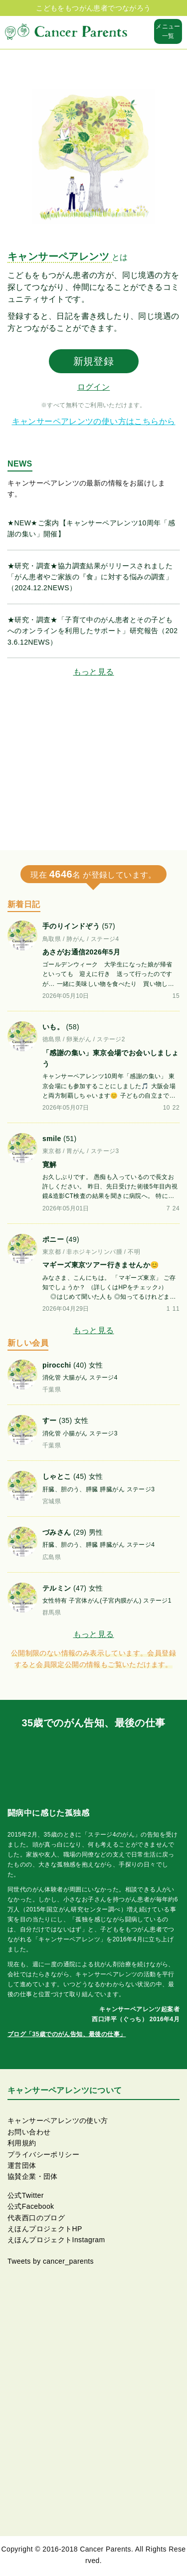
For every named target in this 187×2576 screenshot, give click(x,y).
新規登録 (93, 361)
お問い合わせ (28, 2132)
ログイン (93, 387)
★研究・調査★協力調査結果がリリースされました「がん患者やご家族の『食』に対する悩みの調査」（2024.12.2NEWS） (90, 577)
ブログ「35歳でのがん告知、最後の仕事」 (66, 2034)
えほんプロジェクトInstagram (56, 2240)
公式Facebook (30, 2206)
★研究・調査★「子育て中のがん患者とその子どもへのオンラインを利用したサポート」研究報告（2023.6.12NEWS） (92, 631)
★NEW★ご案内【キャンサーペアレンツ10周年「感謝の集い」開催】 (91, 528)
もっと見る (93, 672)
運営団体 (21, 2165)
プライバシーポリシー (43, 2154)
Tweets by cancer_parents (50, 2261)
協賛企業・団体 (32, 2176)
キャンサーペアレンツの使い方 (57, 2120)
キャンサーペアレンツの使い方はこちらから (94, 421)
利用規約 (21, 2143)
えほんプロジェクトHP (44, 2229)
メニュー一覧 (168, 31)
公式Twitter (25, 2195)
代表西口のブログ (36, 2218)
